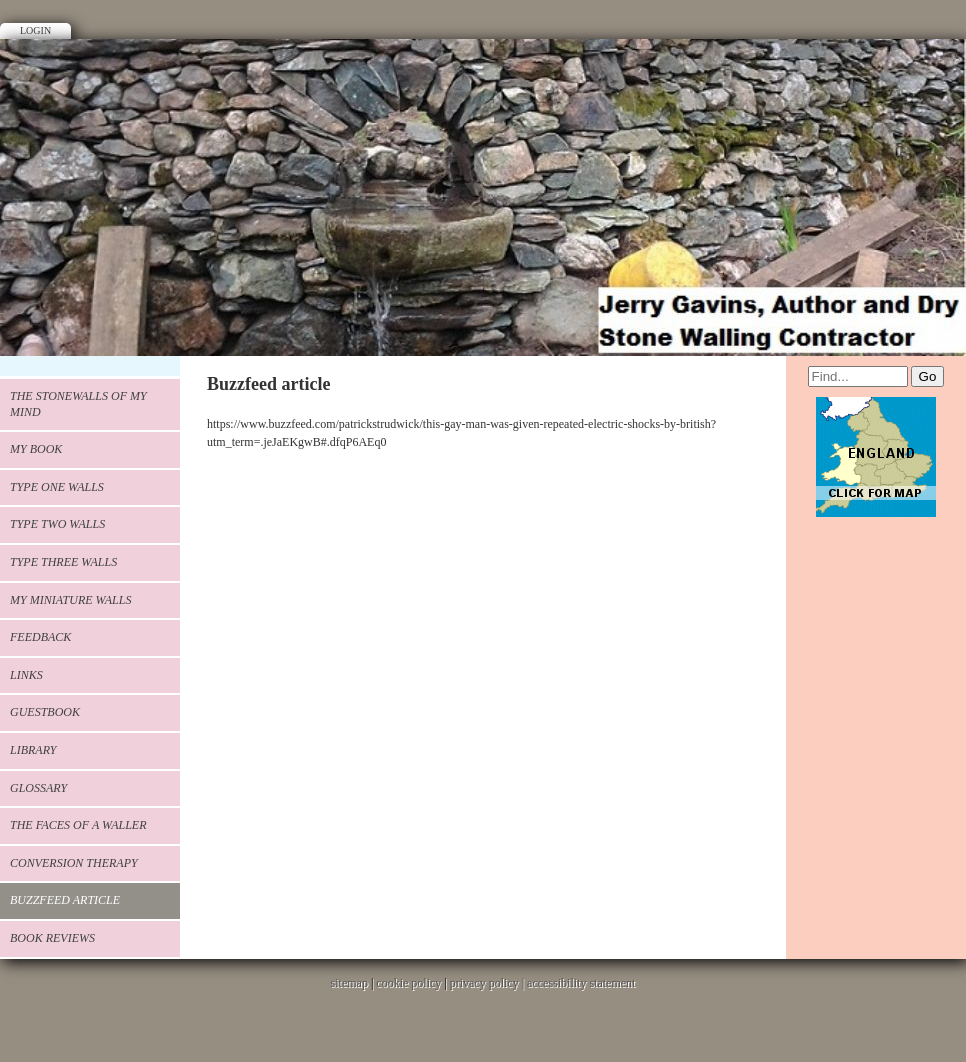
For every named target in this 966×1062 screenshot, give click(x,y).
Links (26, 675)
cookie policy (408, 983)
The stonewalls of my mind (78, 404)
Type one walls (57, 487)
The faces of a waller (78, 825)
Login (35, 30)
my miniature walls (70, 600)
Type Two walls (57, 524)
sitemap (349, 983)
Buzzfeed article (65, 900)
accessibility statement (581, 983)
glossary (38, 788)
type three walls (63, 562)
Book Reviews (52, 938)
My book (36, 449)
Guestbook (45, 712)
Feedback (40, 637)
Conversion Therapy (74, 863)
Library (33, 750)
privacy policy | (488, 983)
